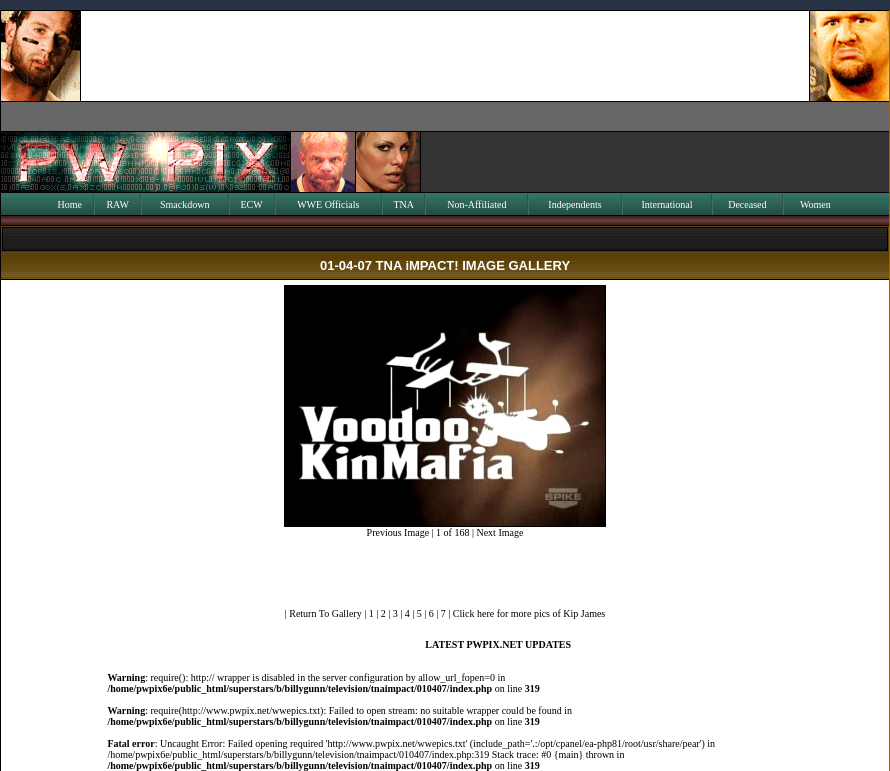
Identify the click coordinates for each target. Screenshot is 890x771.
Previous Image (398, 532)
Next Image (499, 532)
